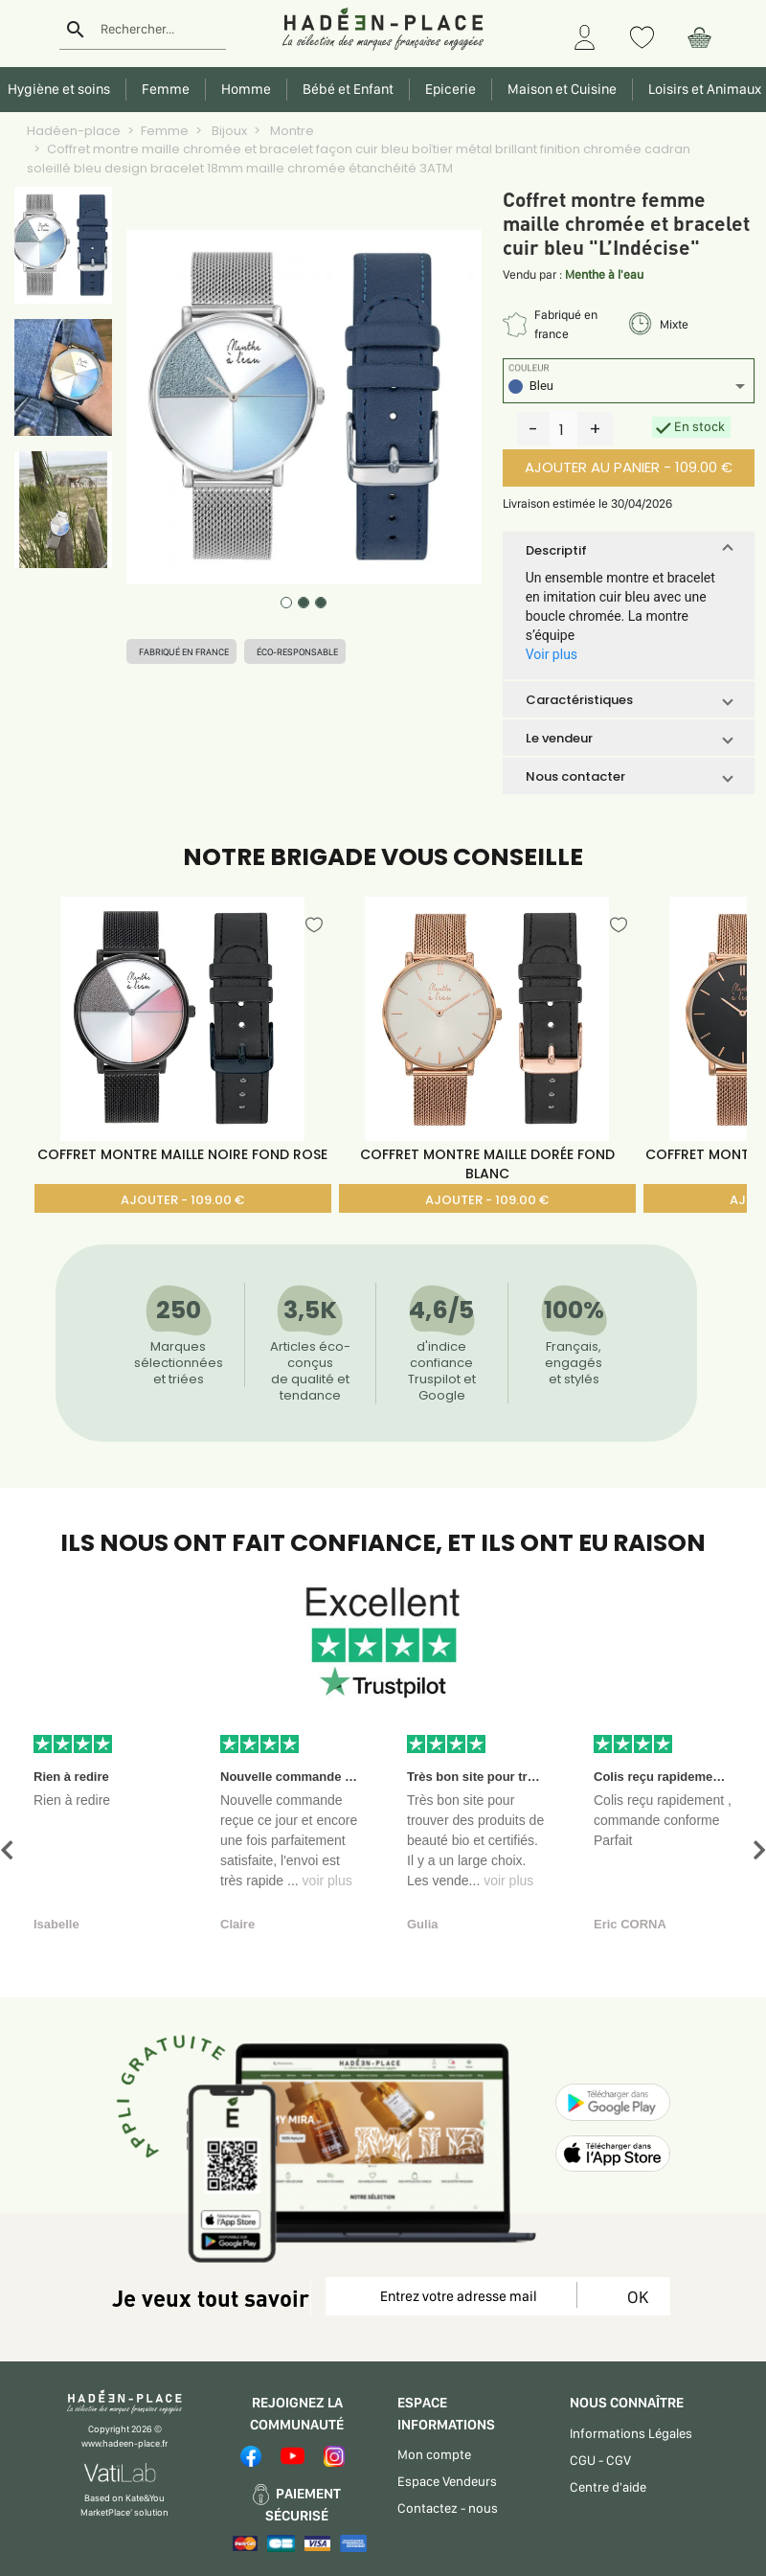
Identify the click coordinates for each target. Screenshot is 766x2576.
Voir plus (551, 654)
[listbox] (628, 388)
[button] (629, 550)
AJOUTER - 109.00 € (182, 1200)
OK (634, 2297)
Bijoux (228, 131)
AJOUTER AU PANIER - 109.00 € (628, 467)
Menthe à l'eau (604, 274)
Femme (165, 131)
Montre (290, 131)
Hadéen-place (74, 131)
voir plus (327, 1880)
